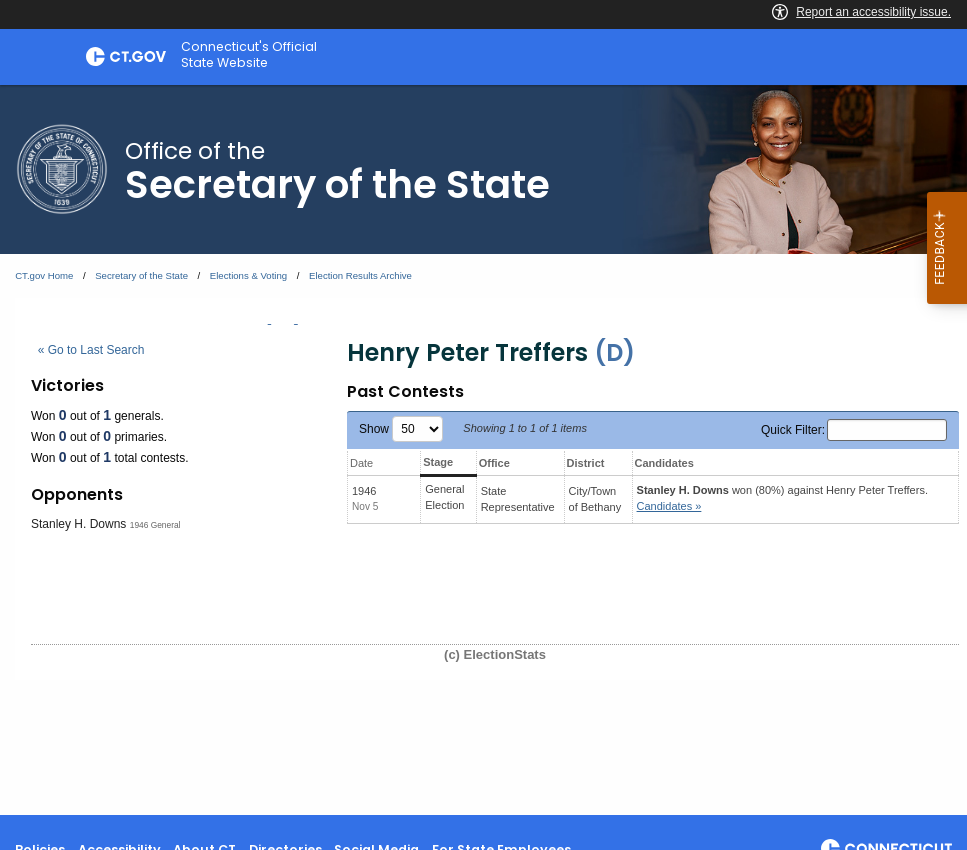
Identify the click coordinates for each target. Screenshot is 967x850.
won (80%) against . (782, 498)
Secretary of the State (141, 275)
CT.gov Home (44, 275)
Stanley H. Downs (78, 524)
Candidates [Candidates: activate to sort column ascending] (664, 463)
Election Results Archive (360, 275)
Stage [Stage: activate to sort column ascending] (438, 462)
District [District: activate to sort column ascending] (586, 463)
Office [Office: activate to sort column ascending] (494, 463)
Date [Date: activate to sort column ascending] (361, 463)
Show (401, 429)
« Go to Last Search (91, 350)
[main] (483, 450)
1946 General (155, 525)
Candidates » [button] (669, 506)
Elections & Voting (248, 275)
